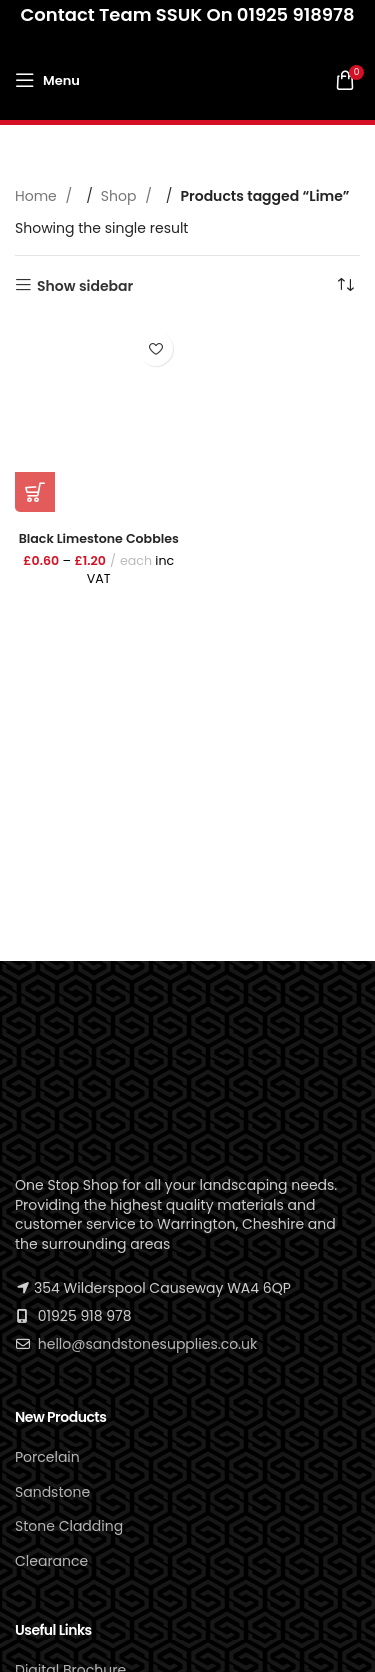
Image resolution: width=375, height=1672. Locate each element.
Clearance (51, 1561)
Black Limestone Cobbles (99, 538)
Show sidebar (85, 285)
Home (38, 196)
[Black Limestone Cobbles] (99, 416)
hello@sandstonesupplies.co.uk (147, 1344)
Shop (120, 196)
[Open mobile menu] (47, 80)
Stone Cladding (69, 1526)
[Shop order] (345, 286)
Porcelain (47, 1457)
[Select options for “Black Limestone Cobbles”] (35, 492)
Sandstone (52, 1492)
